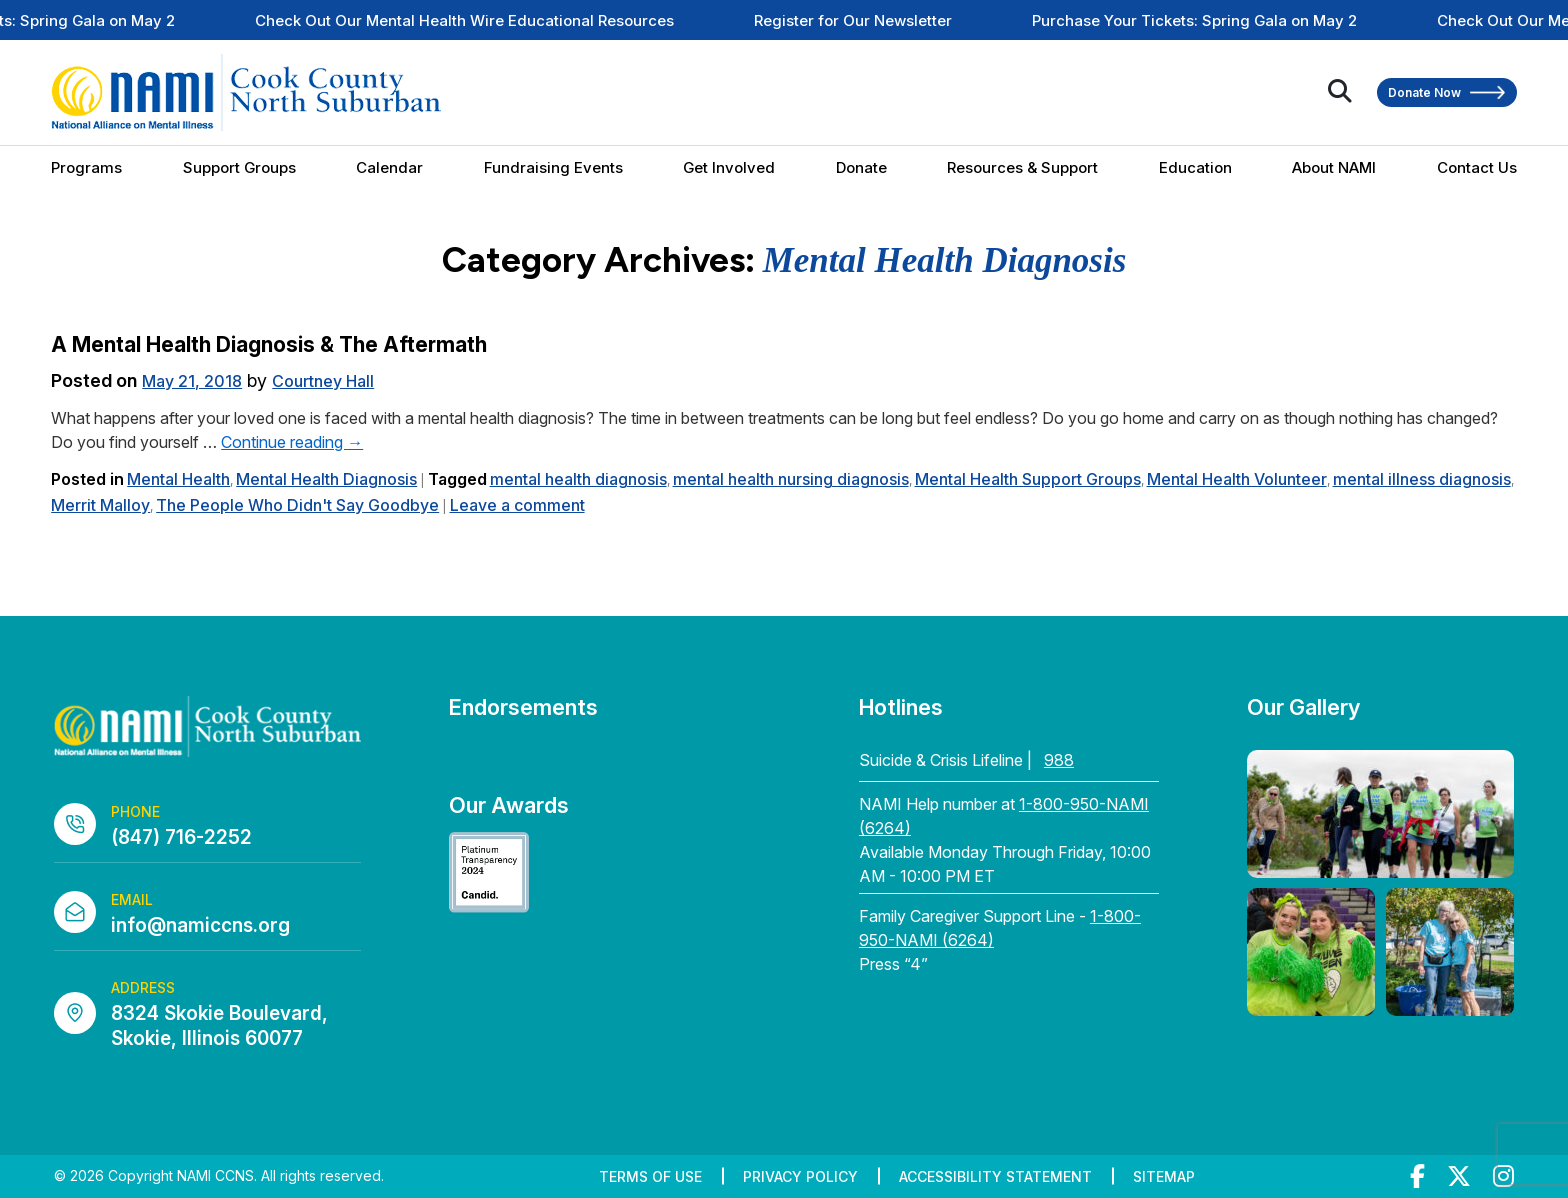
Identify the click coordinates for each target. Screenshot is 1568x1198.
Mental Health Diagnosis (326, 479)
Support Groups (239, 167)
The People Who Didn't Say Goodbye (297, 505)
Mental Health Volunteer (1237, 479)
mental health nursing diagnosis (791, 479)
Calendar (389, 167)
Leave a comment (517, 505)
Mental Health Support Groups (1028, 479)
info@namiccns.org (200, 925)
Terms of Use (650, 1176)
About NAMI (1334, 167)
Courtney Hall (323, 381)
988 (1059, 760)
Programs (86, 167)
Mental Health (178, 479)
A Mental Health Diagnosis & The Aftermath (269, 344)
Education (1195, 167)
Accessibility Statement (995, 1176)
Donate (861, 167)
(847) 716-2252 (181, 837)
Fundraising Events (553, 167)
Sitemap (1164, 1176)
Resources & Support (1022, 167)
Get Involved (729, 167)
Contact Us (1477, 167)
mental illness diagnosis (1422, 479)
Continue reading (292, 442)
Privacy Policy (800, 1176)
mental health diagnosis (578, 479)
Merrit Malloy (100, 505)
